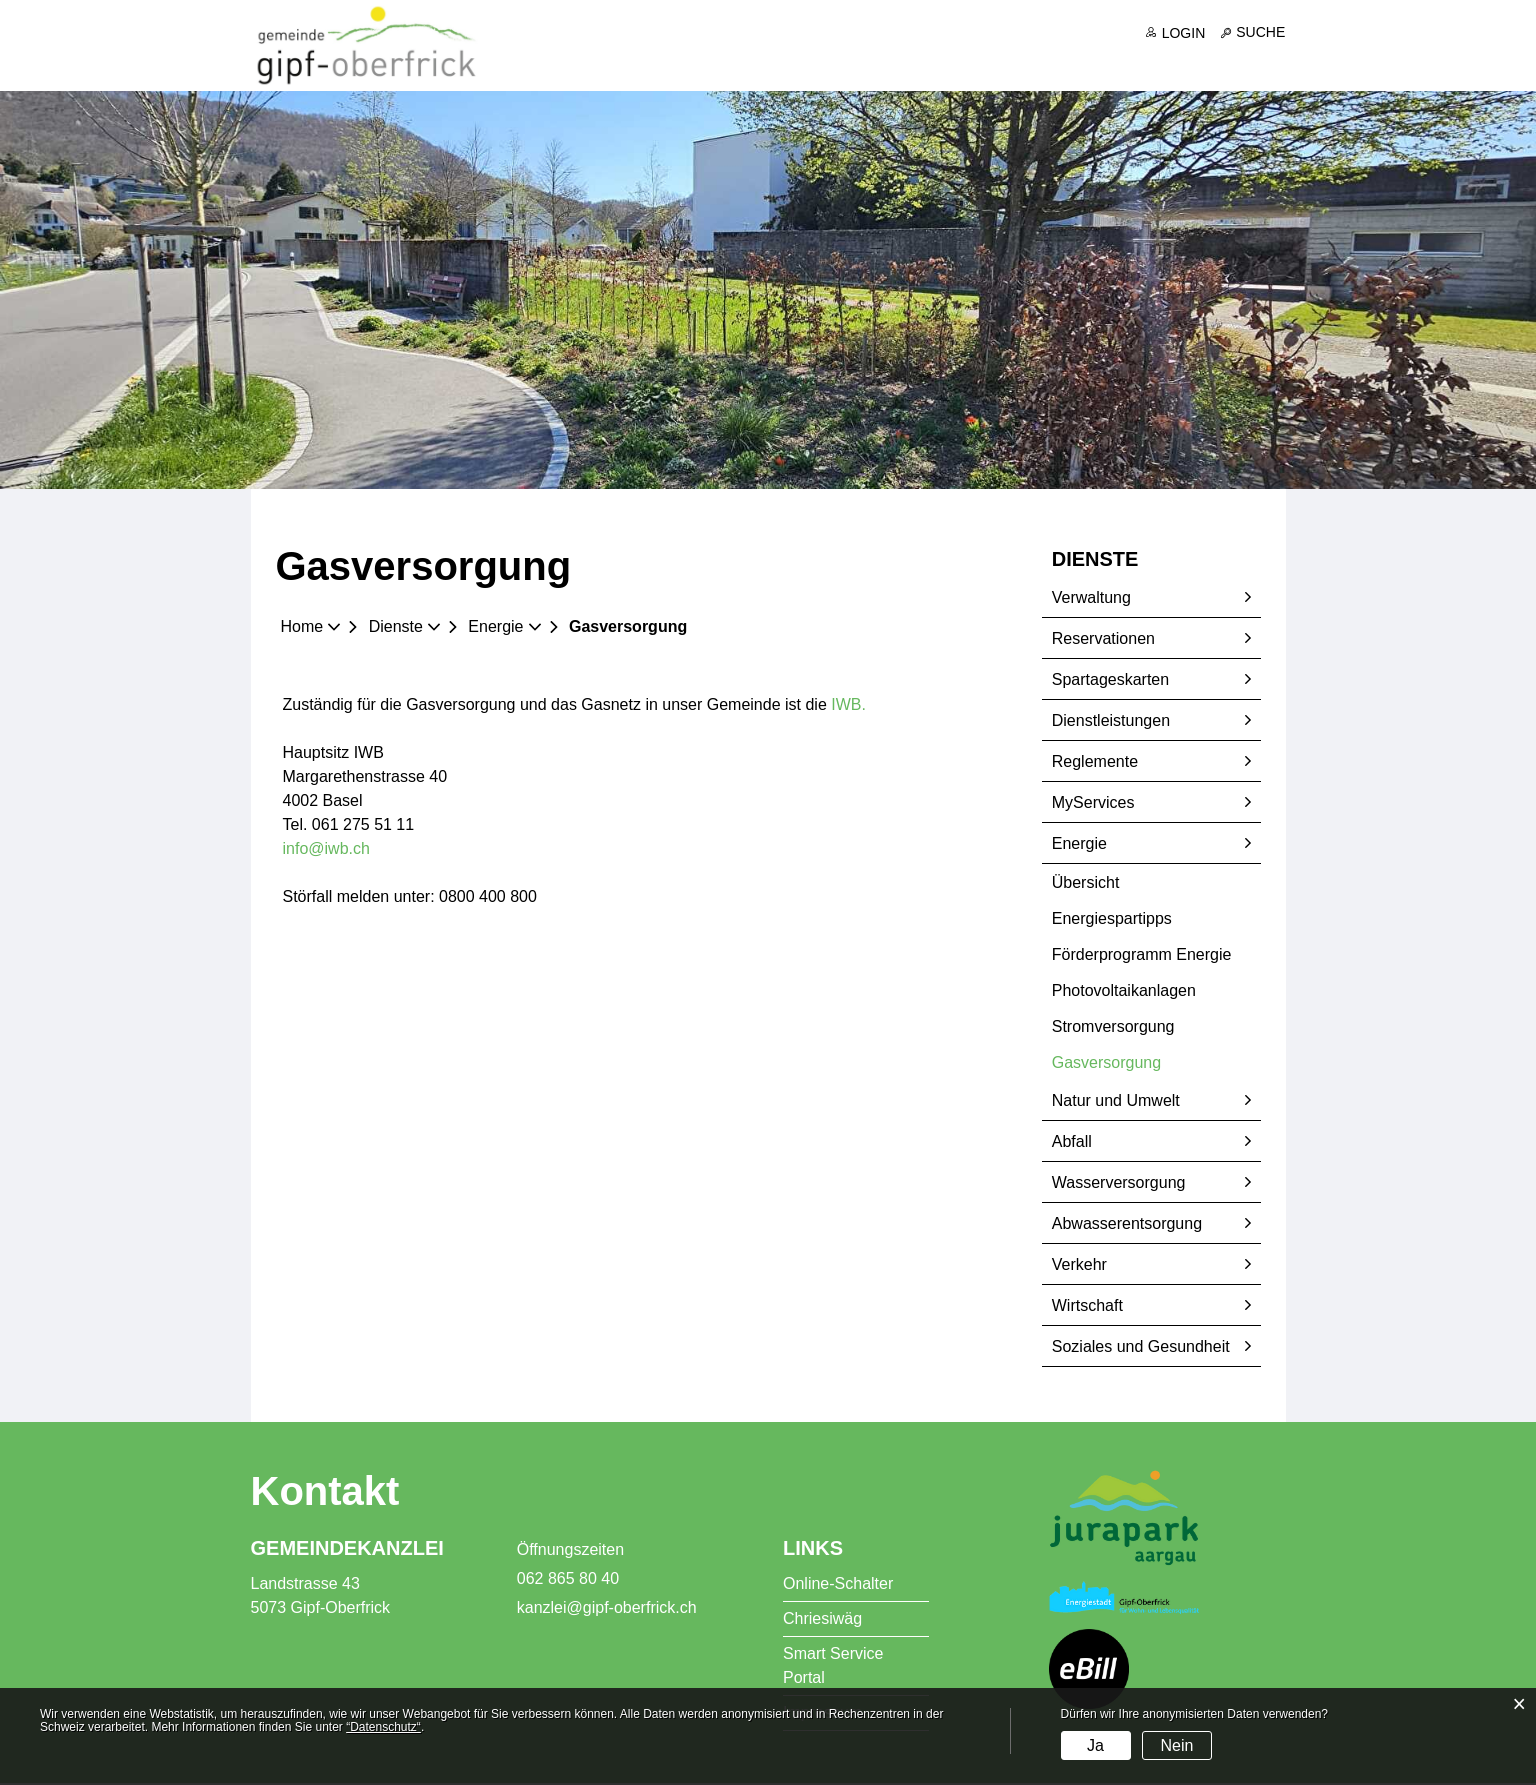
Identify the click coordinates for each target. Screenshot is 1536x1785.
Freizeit (1253, 62)
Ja (1095, 1745)
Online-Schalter (838, 1585)
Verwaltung (1091, 598)
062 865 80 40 (568, 1580)
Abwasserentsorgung (1127, 1224)
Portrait (840, 62)
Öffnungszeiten (570, 1551)
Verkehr (1079, 1265)
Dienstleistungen (1111, 721)
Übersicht (1086, 883)
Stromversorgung (1113, 1027)
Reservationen (1103, 639)
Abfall (1072, 1142)
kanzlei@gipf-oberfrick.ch (607, 1609)
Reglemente (1095, 762)
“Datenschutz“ (383, 1727)
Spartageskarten (1110, 680)
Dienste (1039, 62)
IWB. (858, 706)
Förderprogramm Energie (1142, 955)
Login (1184, 33)
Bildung (1146, 62)
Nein (1176, 1745)
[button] (403, 628)
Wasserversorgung (1119, 1183)
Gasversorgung (1152, 1063)
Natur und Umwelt (1116, 1101)
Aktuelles (726, 62)
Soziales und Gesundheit (1141, 1347)
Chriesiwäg (822, 1620)
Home (302, 628)
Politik (938, 62)
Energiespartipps (1112, 919)
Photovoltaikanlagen (1124, 991)
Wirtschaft (1087, 1306)
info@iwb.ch (326, 850)
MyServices (1093, 803)
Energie (1079, 844)
